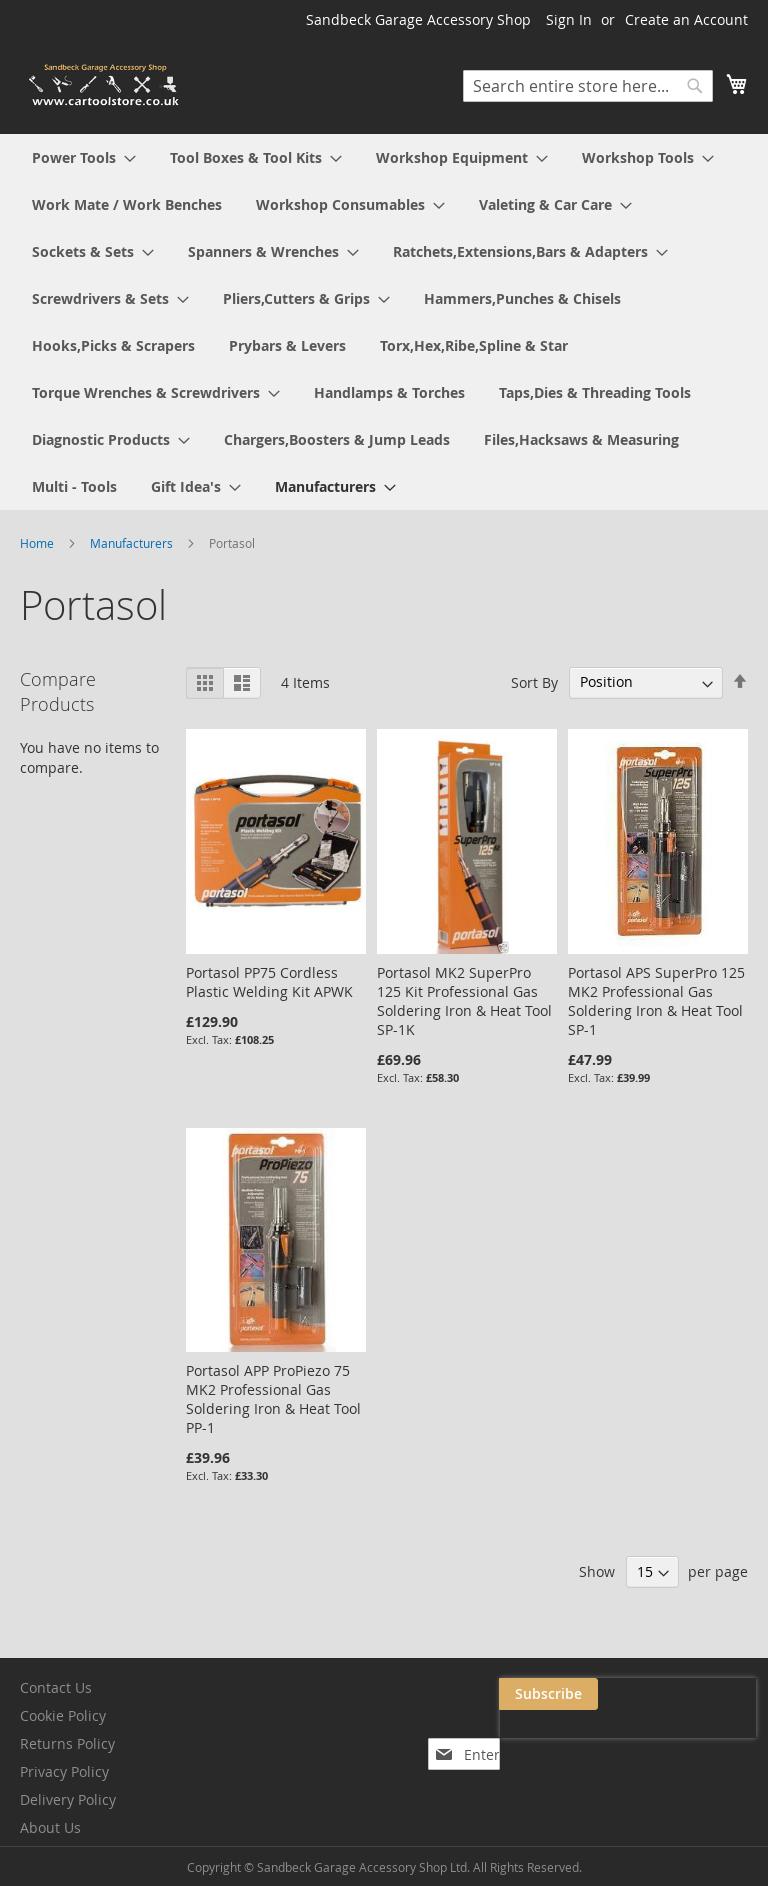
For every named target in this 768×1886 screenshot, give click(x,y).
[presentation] (556, 1740)
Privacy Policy (64, 1771)
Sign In (569, 19)
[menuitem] (84, 157)
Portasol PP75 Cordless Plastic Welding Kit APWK (269, 982)
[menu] (384, 322)
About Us (50, 1827)
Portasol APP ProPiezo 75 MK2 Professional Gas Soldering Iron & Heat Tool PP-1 (273, 1399)
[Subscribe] (706, 1694)
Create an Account (686, 19)
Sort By (534, 681)
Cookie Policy (63, 1715)
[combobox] (588, 86)
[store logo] (105, 85)
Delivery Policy (68, 1799)
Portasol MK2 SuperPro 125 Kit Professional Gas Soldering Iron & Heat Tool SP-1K (464, 1001)
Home (38, 543)
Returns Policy (67, 1743)
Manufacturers (133, 543)
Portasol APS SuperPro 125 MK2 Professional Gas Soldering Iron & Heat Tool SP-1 (656, 1001)
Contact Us (56, 1687)
